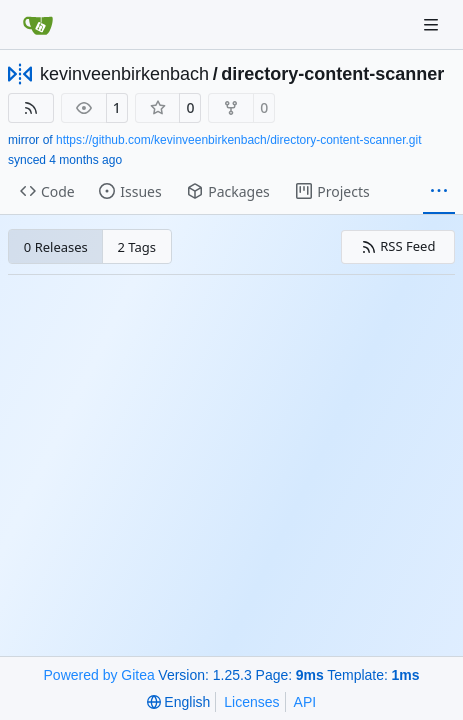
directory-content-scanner (332, 74)
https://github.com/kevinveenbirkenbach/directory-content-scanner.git (239, 140)
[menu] (178, 702)
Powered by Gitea (99, 675)
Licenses (251, 702)
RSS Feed (398, 246)
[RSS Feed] (31, 108)
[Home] (38, 25)
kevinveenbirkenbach (124, 74)
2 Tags (137, 247)
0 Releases (56, 247)
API (305, 702)
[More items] (439, 192)
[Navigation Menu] (433, 24)
